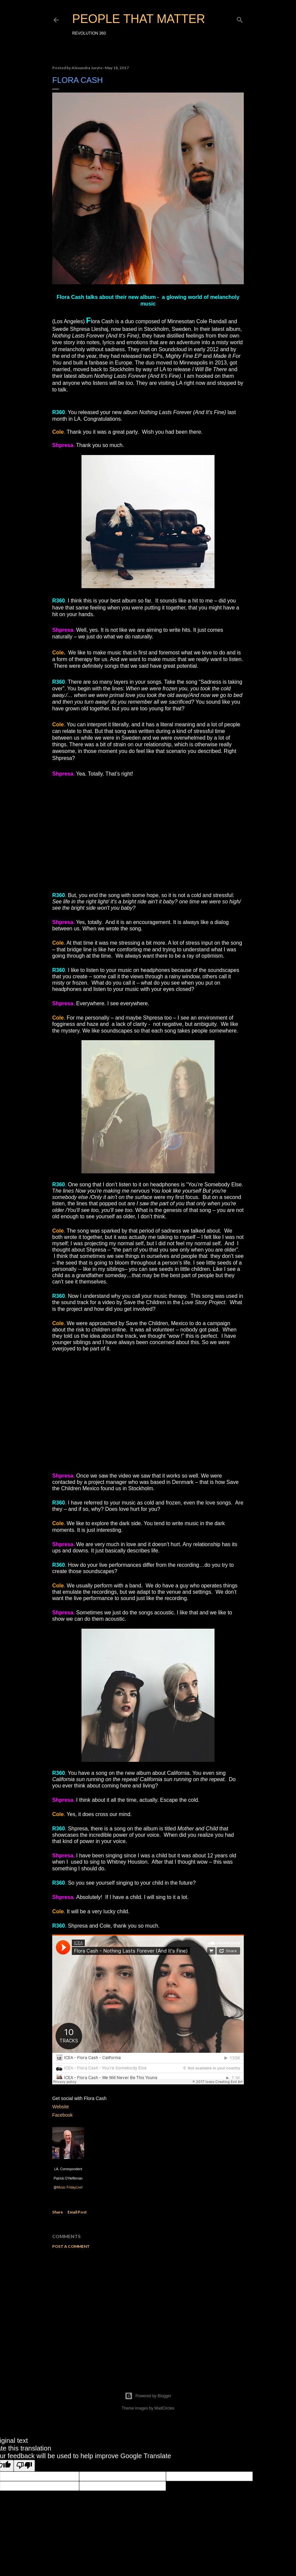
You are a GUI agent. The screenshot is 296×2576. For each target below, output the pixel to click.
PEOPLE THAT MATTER (138, 19)
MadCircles (164, 2408)
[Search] (240, 18)
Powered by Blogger (148, 2396)
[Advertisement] (148, 2312)
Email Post (77, 2212)
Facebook (62, 2115)
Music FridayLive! (70, 2187)
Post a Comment (71, 2246)
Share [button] (57, 2212)
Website (60, 2106)
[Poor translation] (24, 2465)
